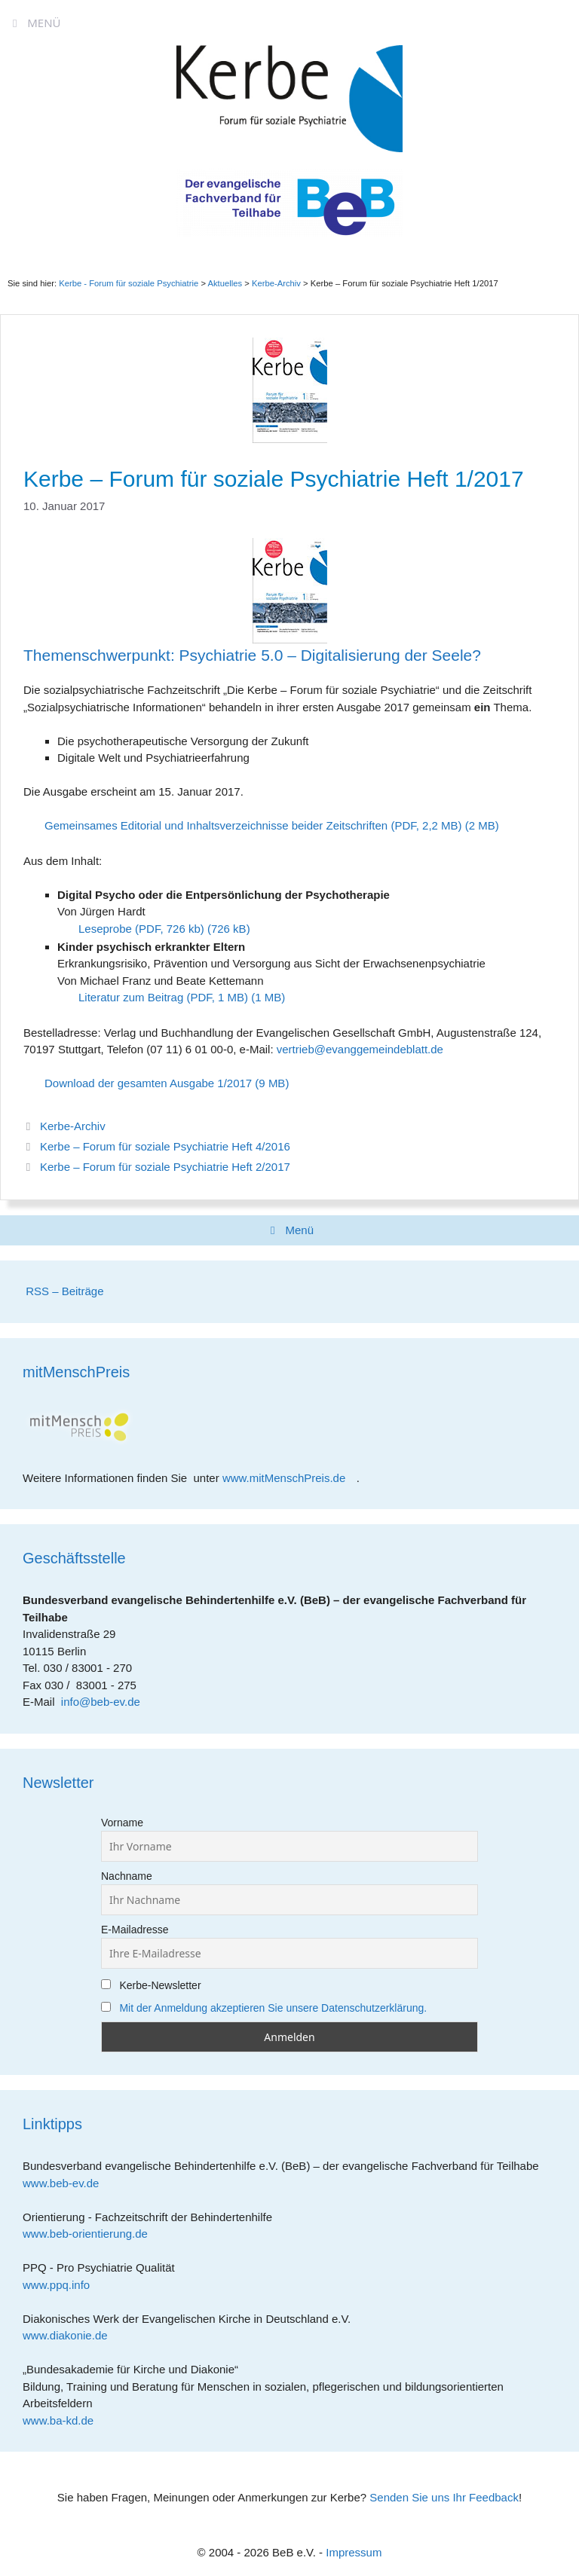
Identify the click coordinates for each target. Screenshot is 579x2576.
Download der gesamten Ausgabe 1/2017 (148, 1083)
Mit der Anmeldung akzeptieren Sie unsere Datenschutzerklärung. (273, 2008)
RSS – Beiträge (63, 1291)
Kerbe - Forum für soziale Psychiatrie (128, 283)
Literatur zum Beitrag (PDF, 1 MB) (163, 997)
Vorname (122, 1823)
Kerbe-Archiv (73, 1126)
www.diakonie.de (70, 2335)
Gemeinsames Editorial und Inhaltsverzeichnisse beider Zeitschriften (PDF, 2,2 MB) (253, 825)
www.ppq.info (62, 2284)
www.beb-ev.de (66, 2183)
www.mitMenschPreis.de (289, 1477)
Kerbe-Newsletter (151, 1985)
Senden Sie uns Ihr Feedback (444, 2497)
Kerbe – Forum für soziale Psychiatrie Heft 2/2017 (165, 1166)
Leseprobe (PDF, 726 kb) (141, 928)
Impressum (353, 2552)
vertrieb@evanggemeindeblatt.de (360, 1049)
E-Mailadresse (134, 1930)
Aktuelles (224, 283)
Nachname (126, 1876)
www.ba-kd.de (64, 2420)
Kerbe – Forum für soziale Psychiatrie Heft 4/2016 (165, 1146)
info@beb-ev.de (100, 1701)
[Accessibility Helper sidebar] (561, 18)
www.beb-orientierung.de (90, 2233)
